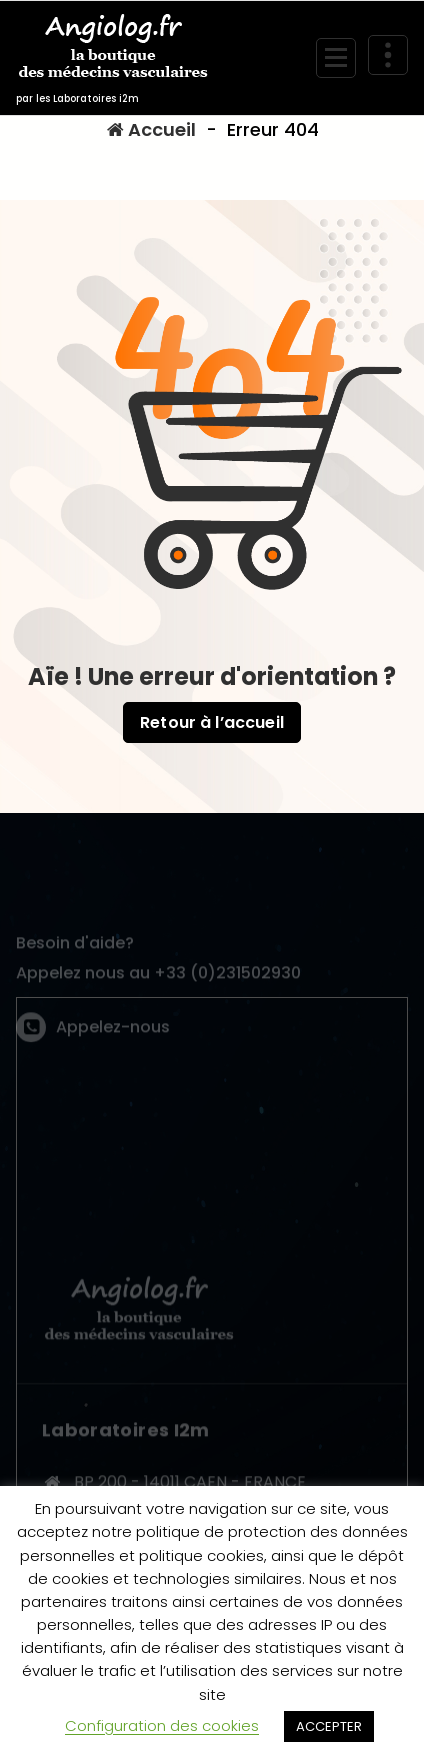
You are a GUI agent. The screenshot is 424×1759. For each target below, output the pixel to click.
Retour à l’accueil (212, 722)
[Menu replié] (336, 58)
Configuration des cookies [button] (162, 1725)
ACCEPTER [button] (329, 1726)
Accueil (151, 129)
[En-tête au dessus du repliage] (388, 55)
